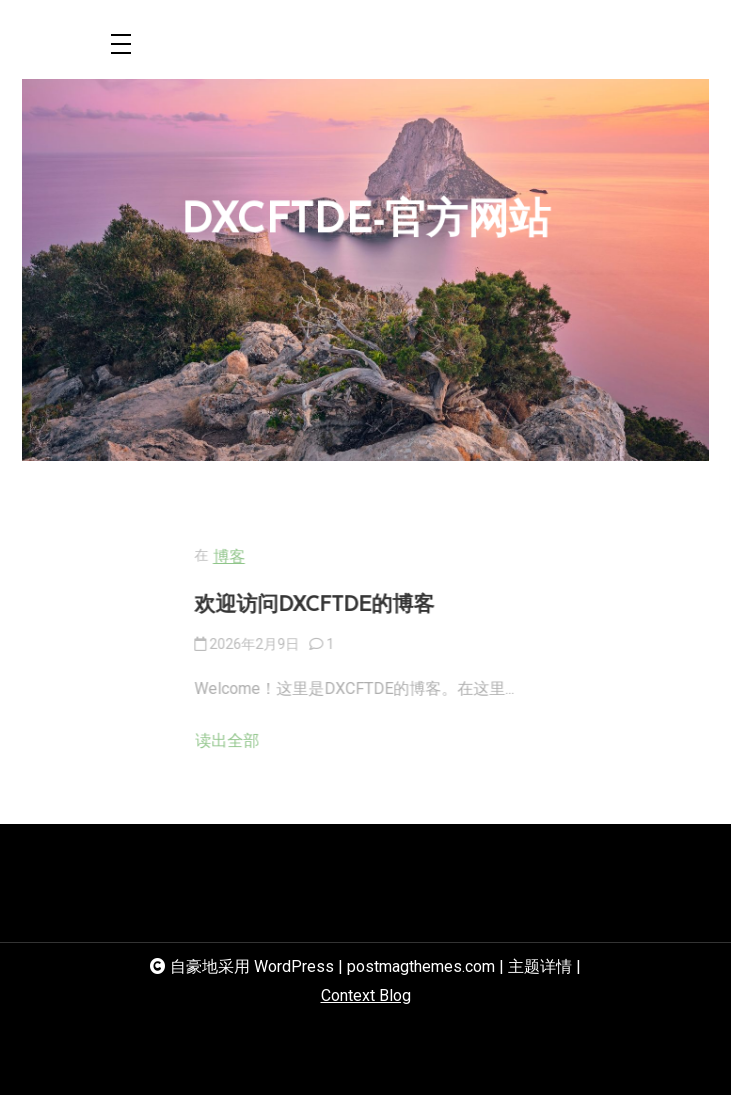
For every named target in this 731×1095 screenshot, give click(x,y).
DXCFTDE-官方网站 (365, 223)
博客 (272, 556)
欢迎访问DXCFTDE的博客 (357, 605)
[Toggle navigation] (121, 45)
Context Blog (366, 995)
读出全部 (270, 740)
